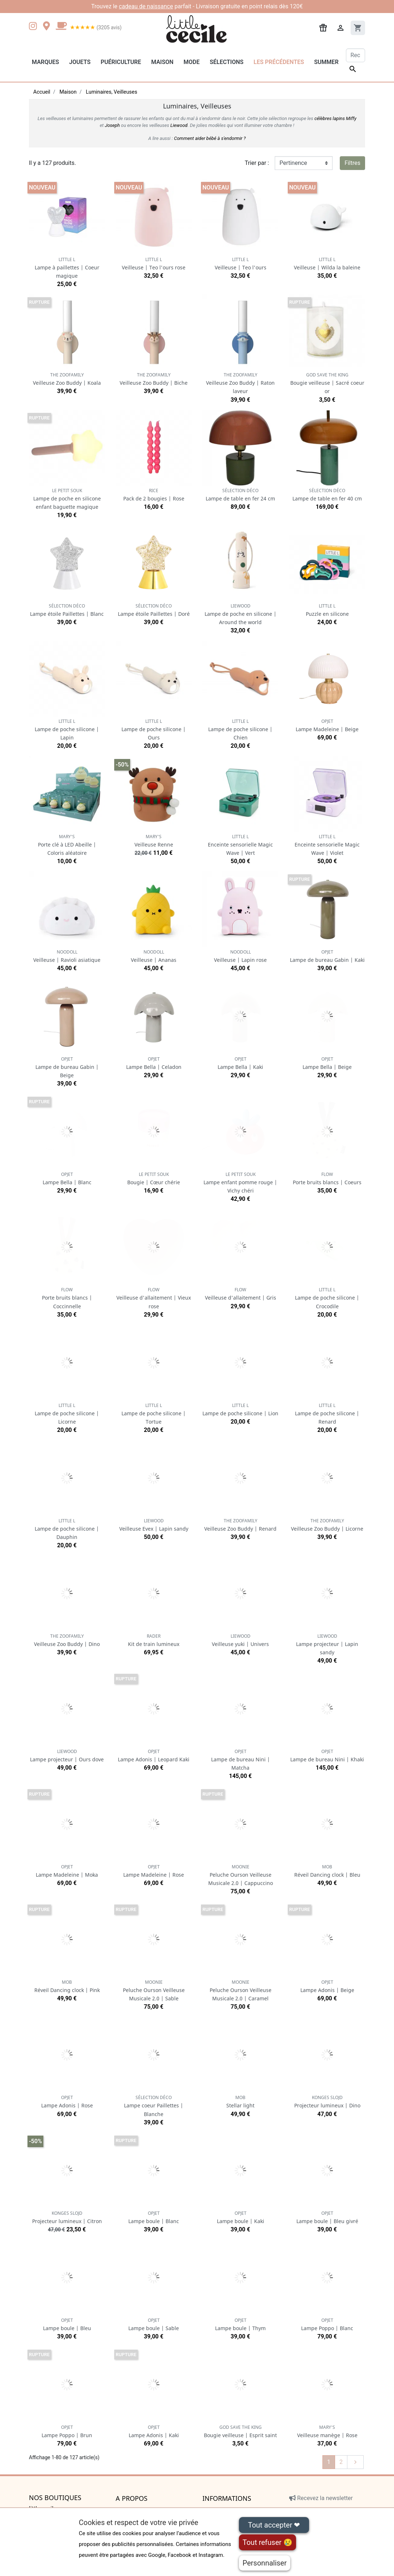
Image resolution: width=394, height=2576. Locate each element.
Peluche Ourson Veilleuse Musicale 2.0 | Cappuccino (240, 1875)
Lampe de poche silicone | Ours (153, 729)
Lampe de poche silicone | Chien (240, 729)
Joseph (112, 125)
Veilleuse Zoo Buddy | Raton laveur (240, 383)
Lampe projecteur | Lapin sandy (327, 1644)
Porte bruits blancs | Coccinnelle (67, 1298)
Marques (45, 62)
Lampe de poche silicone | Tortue (153, 1413)
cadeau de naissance (146, 6)
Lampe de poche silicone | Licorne (67, 1413)
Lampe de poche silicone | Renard (327, 1413)
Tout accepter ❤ (274, 2525)
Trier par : (257, 162)
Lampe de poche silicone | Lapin (67, 729)
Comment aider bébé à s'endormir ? (210, 138)
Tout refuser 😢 (267, 2542)
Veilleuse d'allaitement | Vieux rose (153, 1298)
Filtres (352, 162)
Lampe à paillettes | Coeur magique (67, 267)
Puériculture (120, 62)
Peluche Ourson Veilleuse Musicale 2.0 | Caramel (240, 1990)
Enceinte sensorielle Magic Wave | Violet (327, 844)
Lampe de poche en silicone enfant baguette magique (67, 498)
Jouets (79, 62)
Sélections (226, 62)
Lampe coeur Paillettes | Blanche (153, 2105)
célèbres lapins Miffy (335, 118)
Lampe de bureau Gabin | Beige (67, 1067)
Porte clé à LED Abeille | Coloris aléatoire (67, 844)
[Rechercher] (355, 55)
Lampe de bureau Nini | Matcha (240, 1759)
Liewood (179, 125)
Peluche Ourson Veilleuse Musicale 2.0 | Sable (154, 1990)
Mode (192, 62)
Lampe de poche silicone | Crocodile (327, 1298)
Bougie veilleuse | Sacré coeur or (327, 383)
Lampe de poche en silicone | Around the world (241, 614)
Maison (162, 62)
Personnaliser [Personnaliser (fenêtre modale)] (265, 2563)
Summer (326, 62)
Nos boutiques (55, 2498)
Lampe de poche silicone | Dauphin (67, 1529)
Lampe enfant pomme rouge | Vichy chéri (240, 1182)
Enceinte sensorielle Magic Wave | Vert (240, 844)
